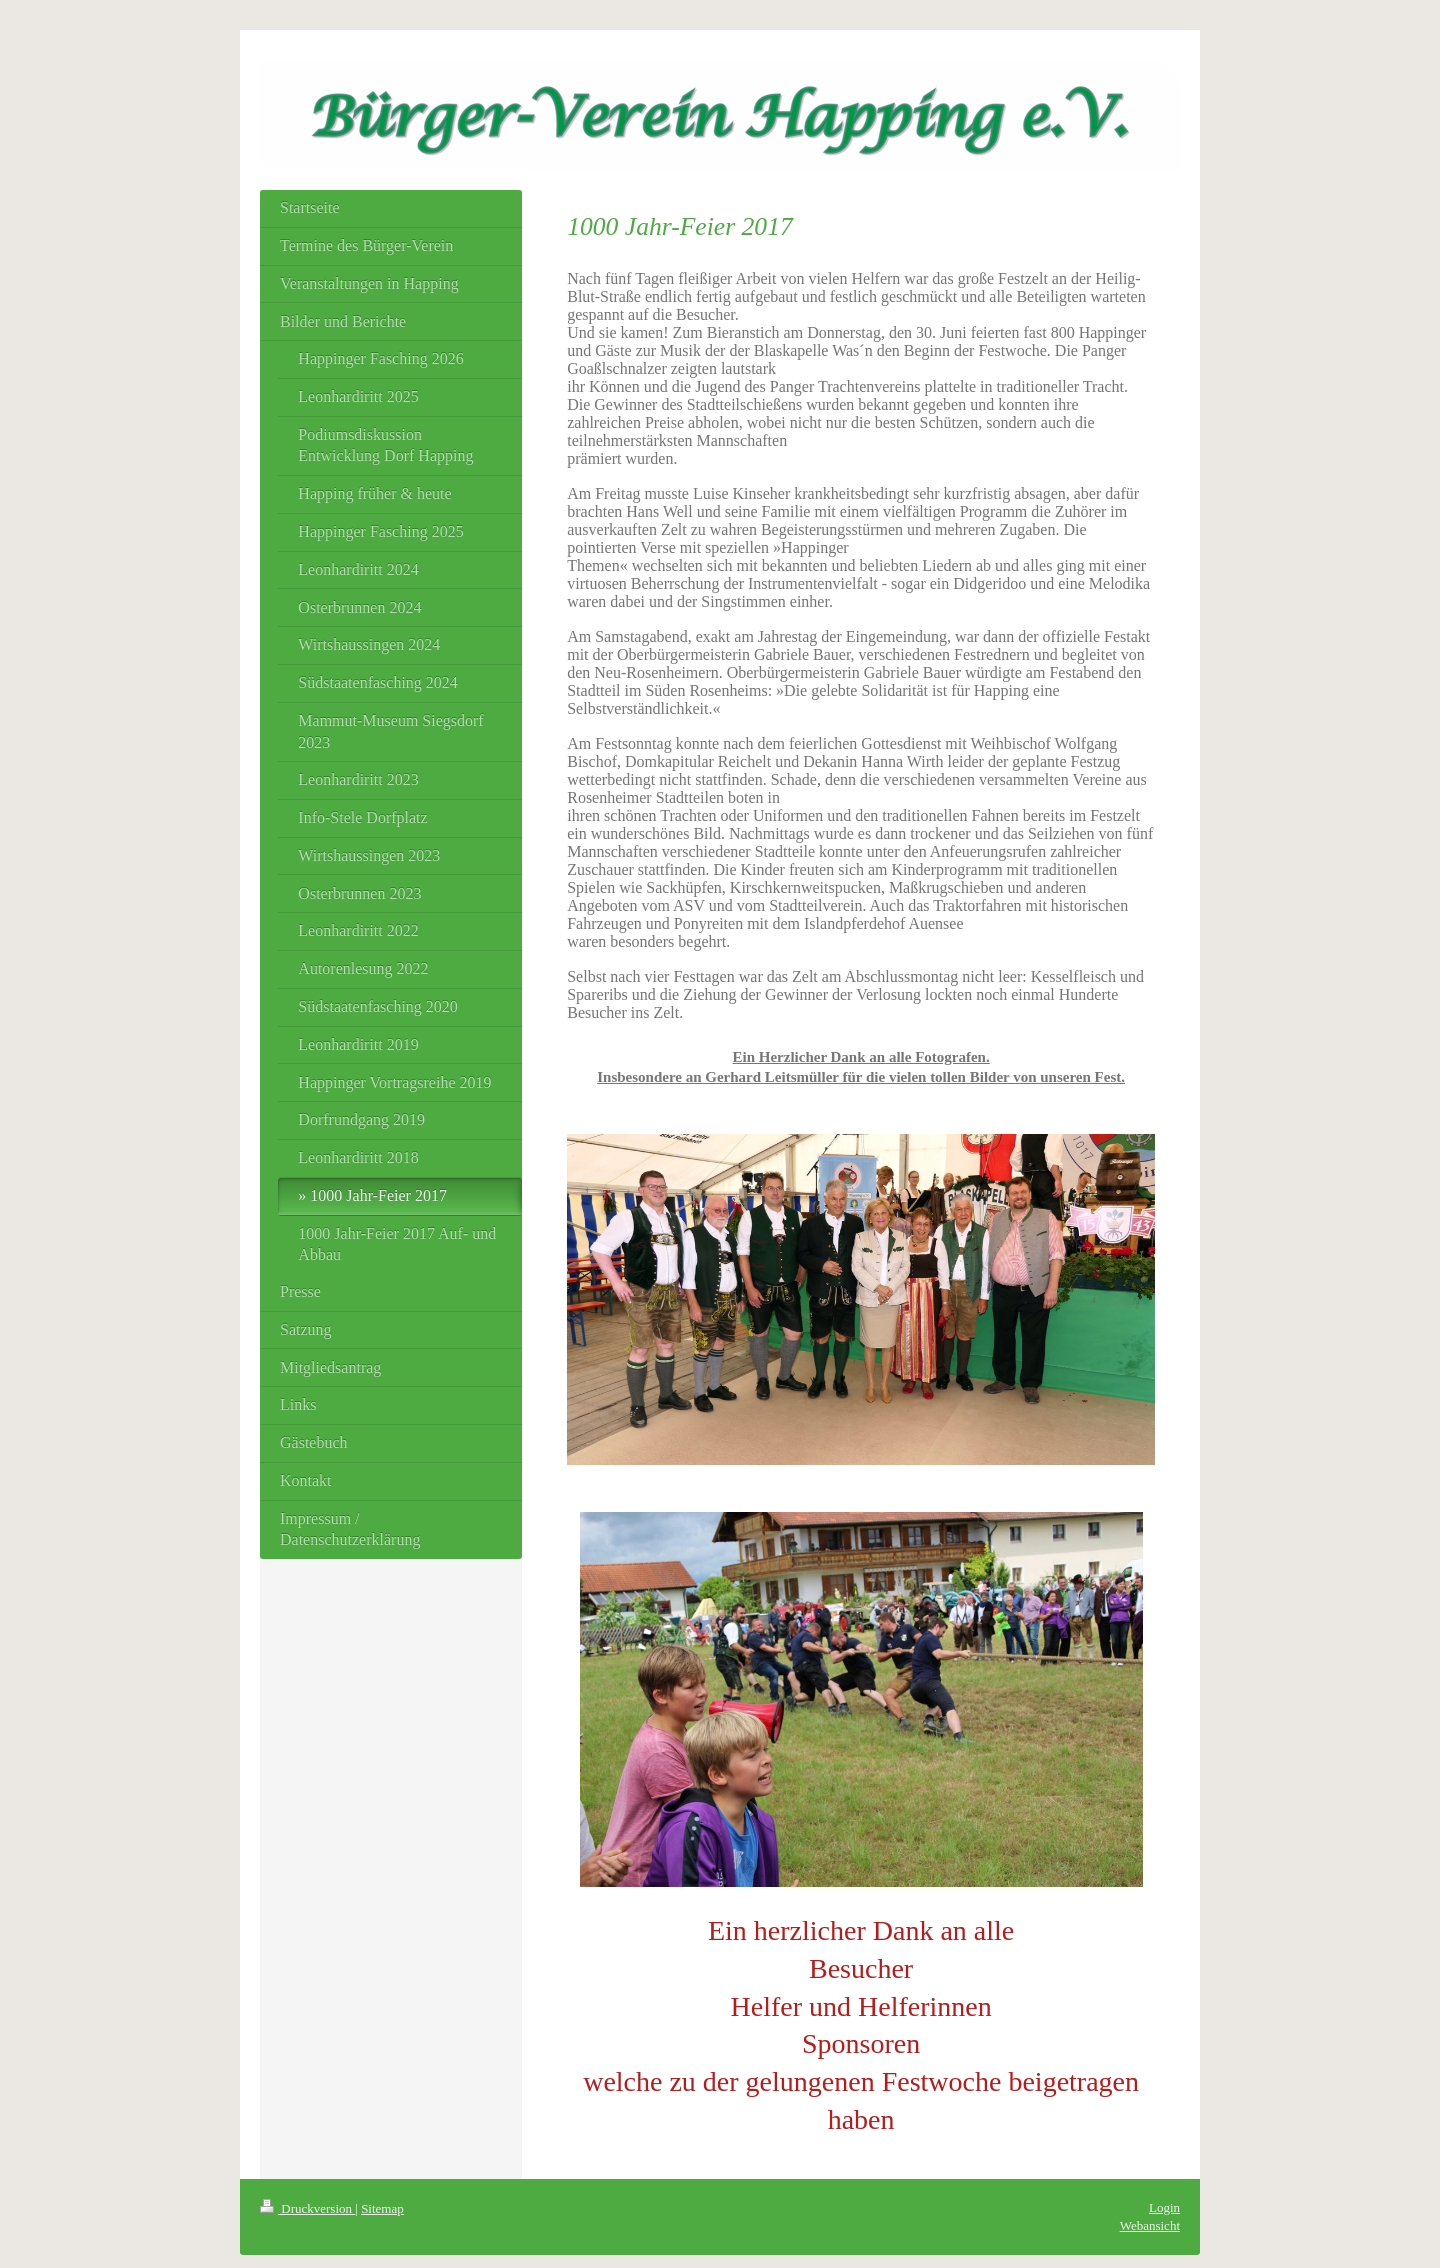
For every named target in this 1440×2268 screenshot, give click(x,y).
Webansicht (1150, 2225)
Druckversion (307, 2208)
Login (1164, 2207)
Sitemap (382, 2208)
